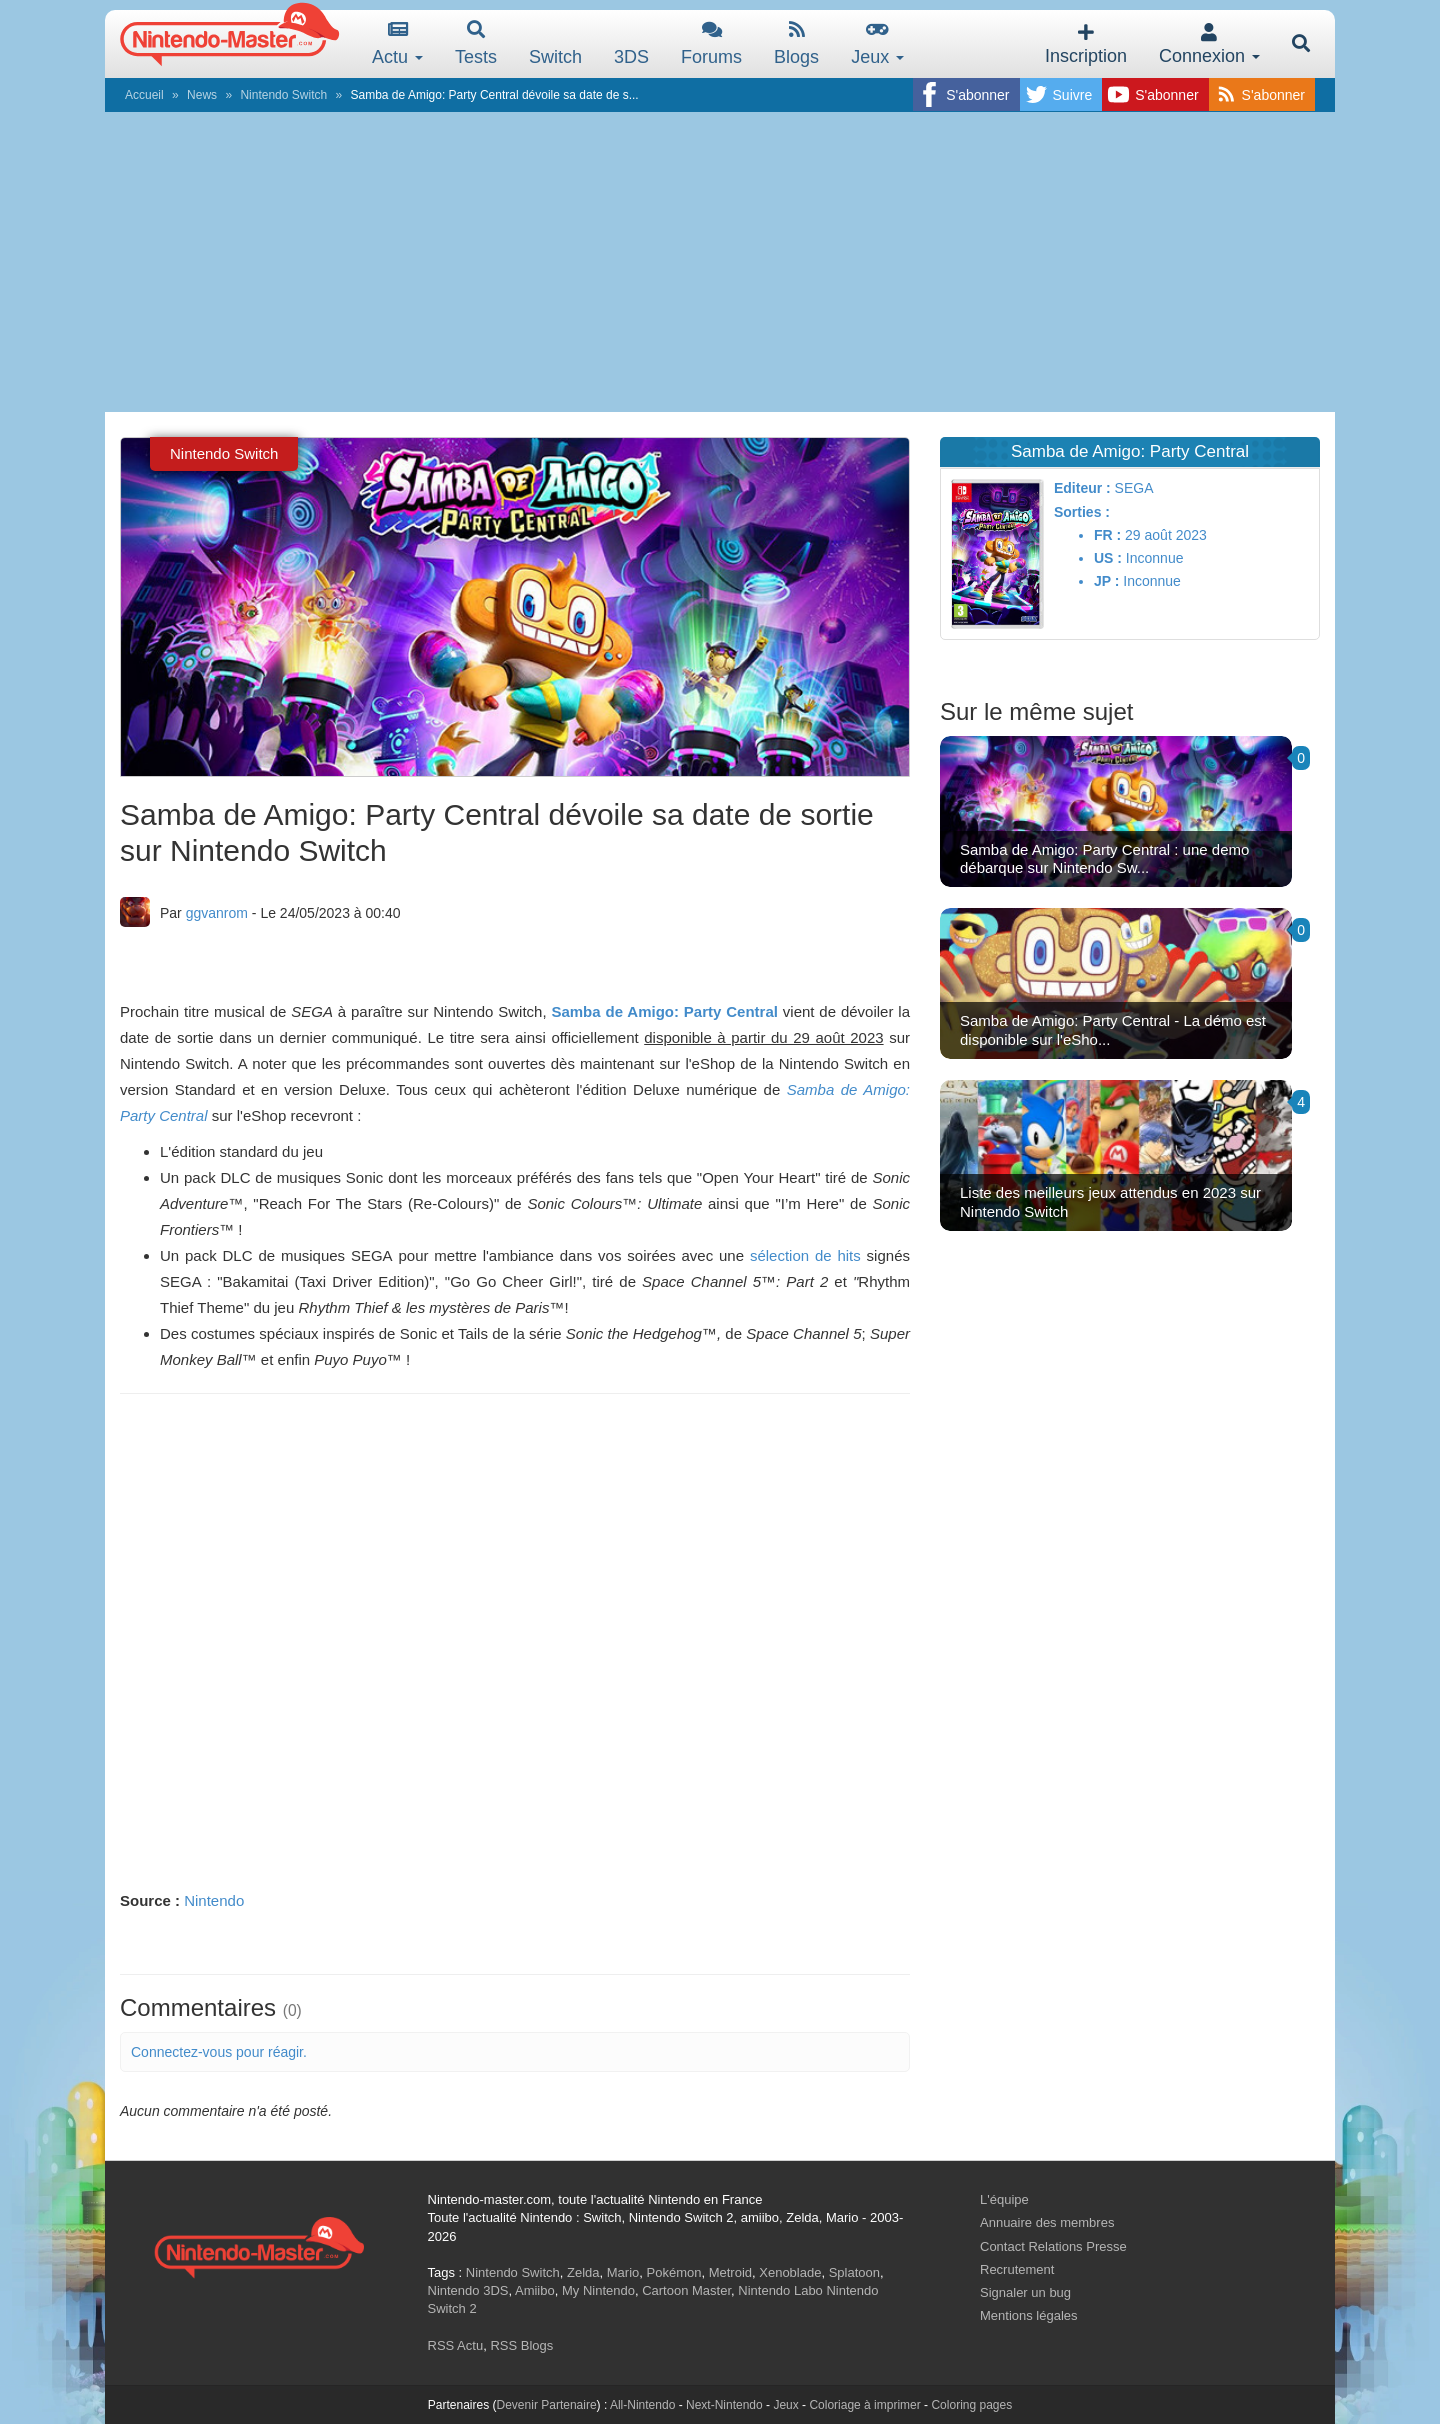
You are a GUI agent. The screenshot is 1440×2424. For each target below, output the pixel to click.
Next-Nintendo (724, 2405)
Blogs (796, 43)
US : (1108, 558)
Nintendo (214, 1900)
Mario (623, 2272)
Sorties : (1082, 512)
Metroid (730, 2272)
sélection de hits (805, 1255)
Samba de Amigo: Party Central (664, 1011)
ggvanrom (217, 913)
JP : (1106, 581)
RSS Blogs (521, 2345)
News (202, 95)
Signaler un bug (1025, 2292)
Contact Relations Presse (1053, 2246)
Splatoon (854, 2272)
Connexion (1209, 44)
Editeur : (1082, 488)
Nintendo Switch (283, 95)
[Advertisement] (720, 262)
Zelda (583, 2272)
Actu (397, 43)
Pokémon (674, 2272)
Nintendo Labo (780, 2290)
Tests (476, 43)
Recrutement (1017, 2269)
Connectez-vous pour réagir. (219, 2052)
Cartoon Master (686, 2290)
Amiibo (535, 2290)
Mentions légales (1029, 2315)
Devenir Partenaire (547, 2405)
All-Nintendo (642, 2405)
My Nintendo (598, 2290)
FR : (1107, 535)
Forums (711, 43)
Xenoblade (790, 2272)
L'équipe (1004, 2199)
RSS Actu (456, 2345)
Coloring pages (971, 2405)
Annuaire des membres (1047, 2222)
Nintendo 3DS (468, 2290)
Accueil (144, 95)
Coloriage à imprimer (864, 2405)
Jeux (877, 43)
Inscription (1086, 44)
